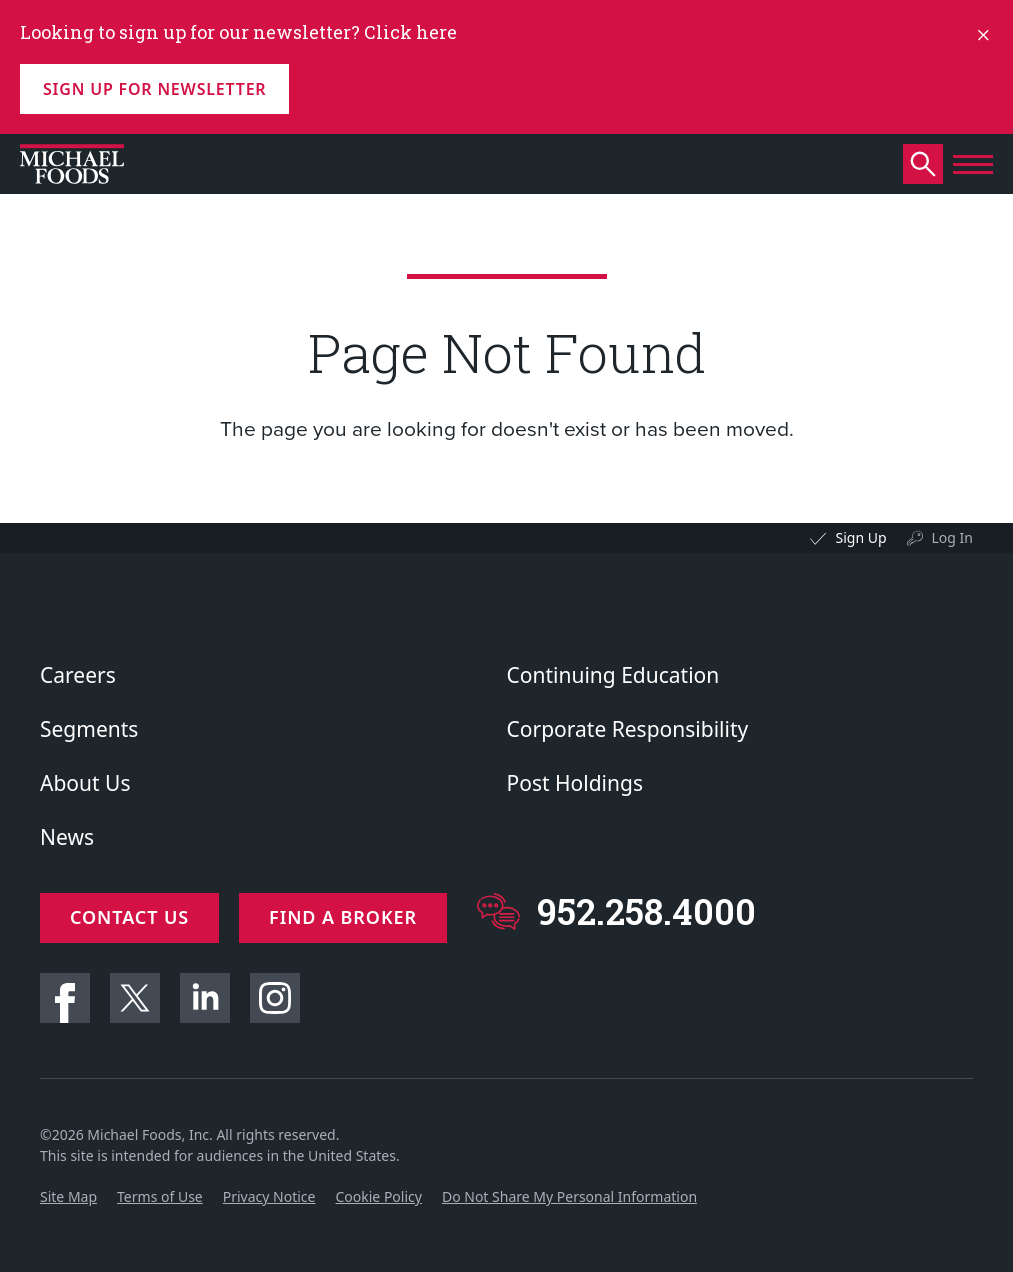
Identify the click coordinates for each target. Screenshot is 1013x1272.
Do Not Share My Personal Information (569, 1196)
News (67, 837)
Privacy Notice (269, 1196)
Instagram (275, 998)
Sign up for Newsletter (154, 89)
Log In (952, 537)
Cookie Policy (378, 1196)
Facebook (65, 998)
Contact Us (129, 917)
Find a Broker (343, 917)
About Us (85, 783)
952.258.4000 (646, 911)
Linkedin (205, 998)
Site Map (68, 1196)
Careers (78, 675)
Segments (89, 729)
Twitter (135, 998)
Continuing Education (613, 675)
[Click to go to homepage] (72, 164)
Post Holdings (575, 783)
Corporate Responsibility (628, 729)
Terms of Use (160, 1196)
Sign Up (860, 537)
